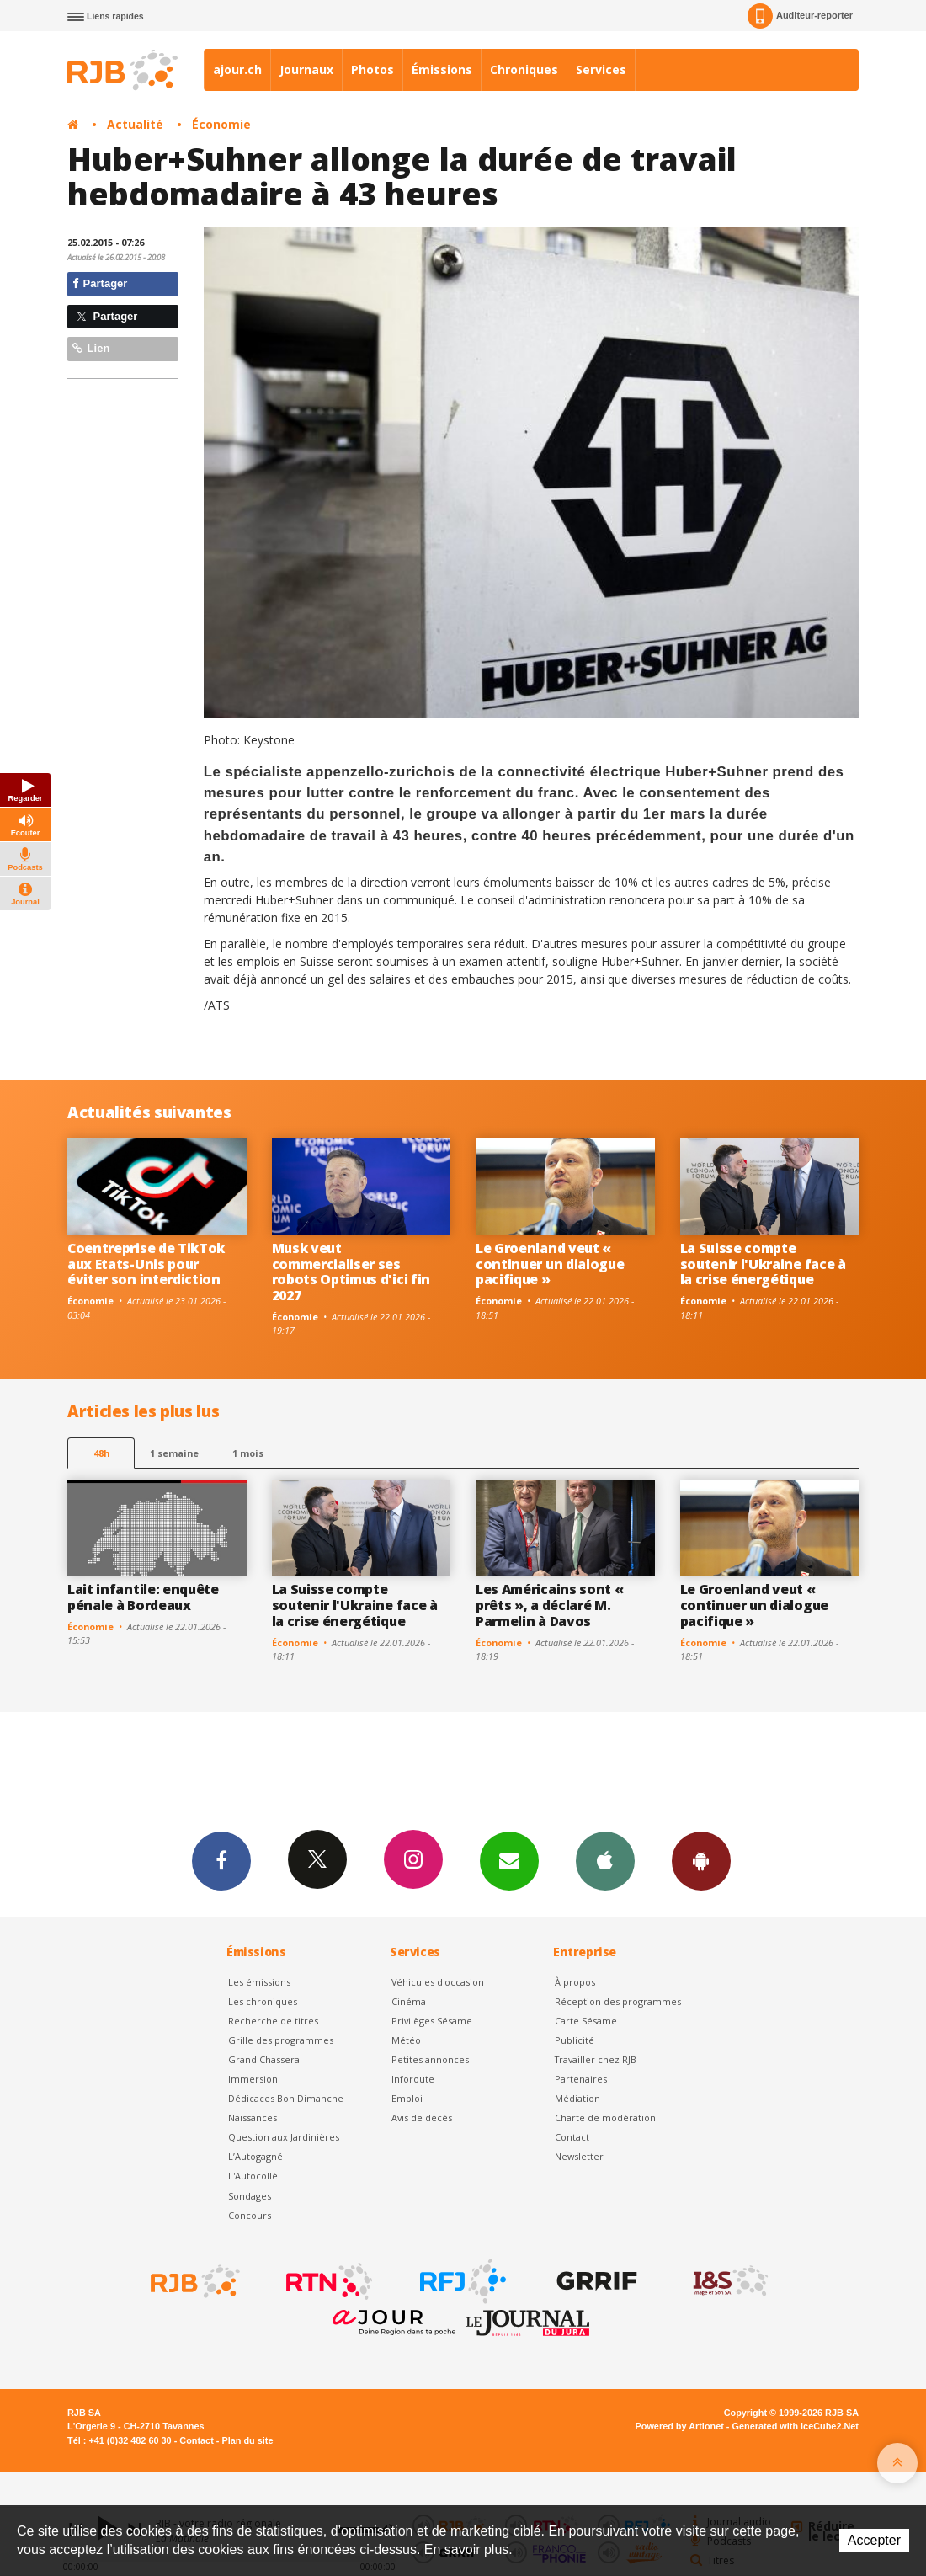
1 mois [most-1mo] (247, 1453)
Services (601, 69)
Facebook (221, 1860)
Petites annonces (430, 2059)
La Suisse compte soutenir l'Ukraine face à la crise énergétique (763, 1264)
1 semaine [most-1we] (174, 1453)
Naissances (252, 2117)
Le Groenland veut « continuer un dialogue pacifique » (550, 1264)
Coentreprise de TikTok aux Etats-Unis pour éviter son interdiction (146, 1264)
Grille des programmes (280, 2040)
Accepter (874, 2540)
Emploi (407, 2098)
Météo (406, 2040)
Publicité (574, 2040)
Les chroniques (262, 2001)
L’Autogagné (255, 2156)
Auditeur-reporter (800, 16)
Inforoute (412, 2078)
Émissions (442, 69)
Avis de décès (421, 2117)
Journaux (306, 69)
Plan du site (247, 2440)
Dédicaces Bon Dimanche (285, 2098)
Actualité (135, 124)
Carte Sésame (586, 2020)
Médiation (577, 2098)
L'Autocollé (253, 2175)
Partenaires (581, 2078)
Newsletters (509, 1860)
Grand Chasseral (265, 2059)
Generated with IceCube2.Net (795, 2426)
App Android (701, 1860)
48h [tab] (101, 1453)
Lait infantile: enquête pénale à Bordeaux (143, 1597)
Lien (90, 348)
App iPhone (605, 1860)
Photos (372, 69)
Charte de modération (605, 2117)
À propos (575, 1981)
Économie (221, 124)
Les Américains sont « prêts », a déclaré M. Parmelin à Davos (549, 1605)
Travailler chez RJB (595, 2059)
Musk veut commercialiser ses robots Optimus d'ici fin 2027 (351, 1272)
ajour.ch (237, 69)
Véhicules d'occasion (437, 1981)
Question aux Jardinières (283, 2136)
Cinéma (408, 2001)
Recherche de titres (273, 2020)
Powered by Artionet (680, 2426)
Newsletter (579, 2156)
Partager (99, 283)
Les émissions (259, 1981)
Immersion (253, 2078)
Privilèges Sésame (431, 2020)
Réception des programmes (618, 2001)
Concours (249, 2215)
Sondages (249, 2195)
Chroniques (524, 69)
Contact (572, 2136)
